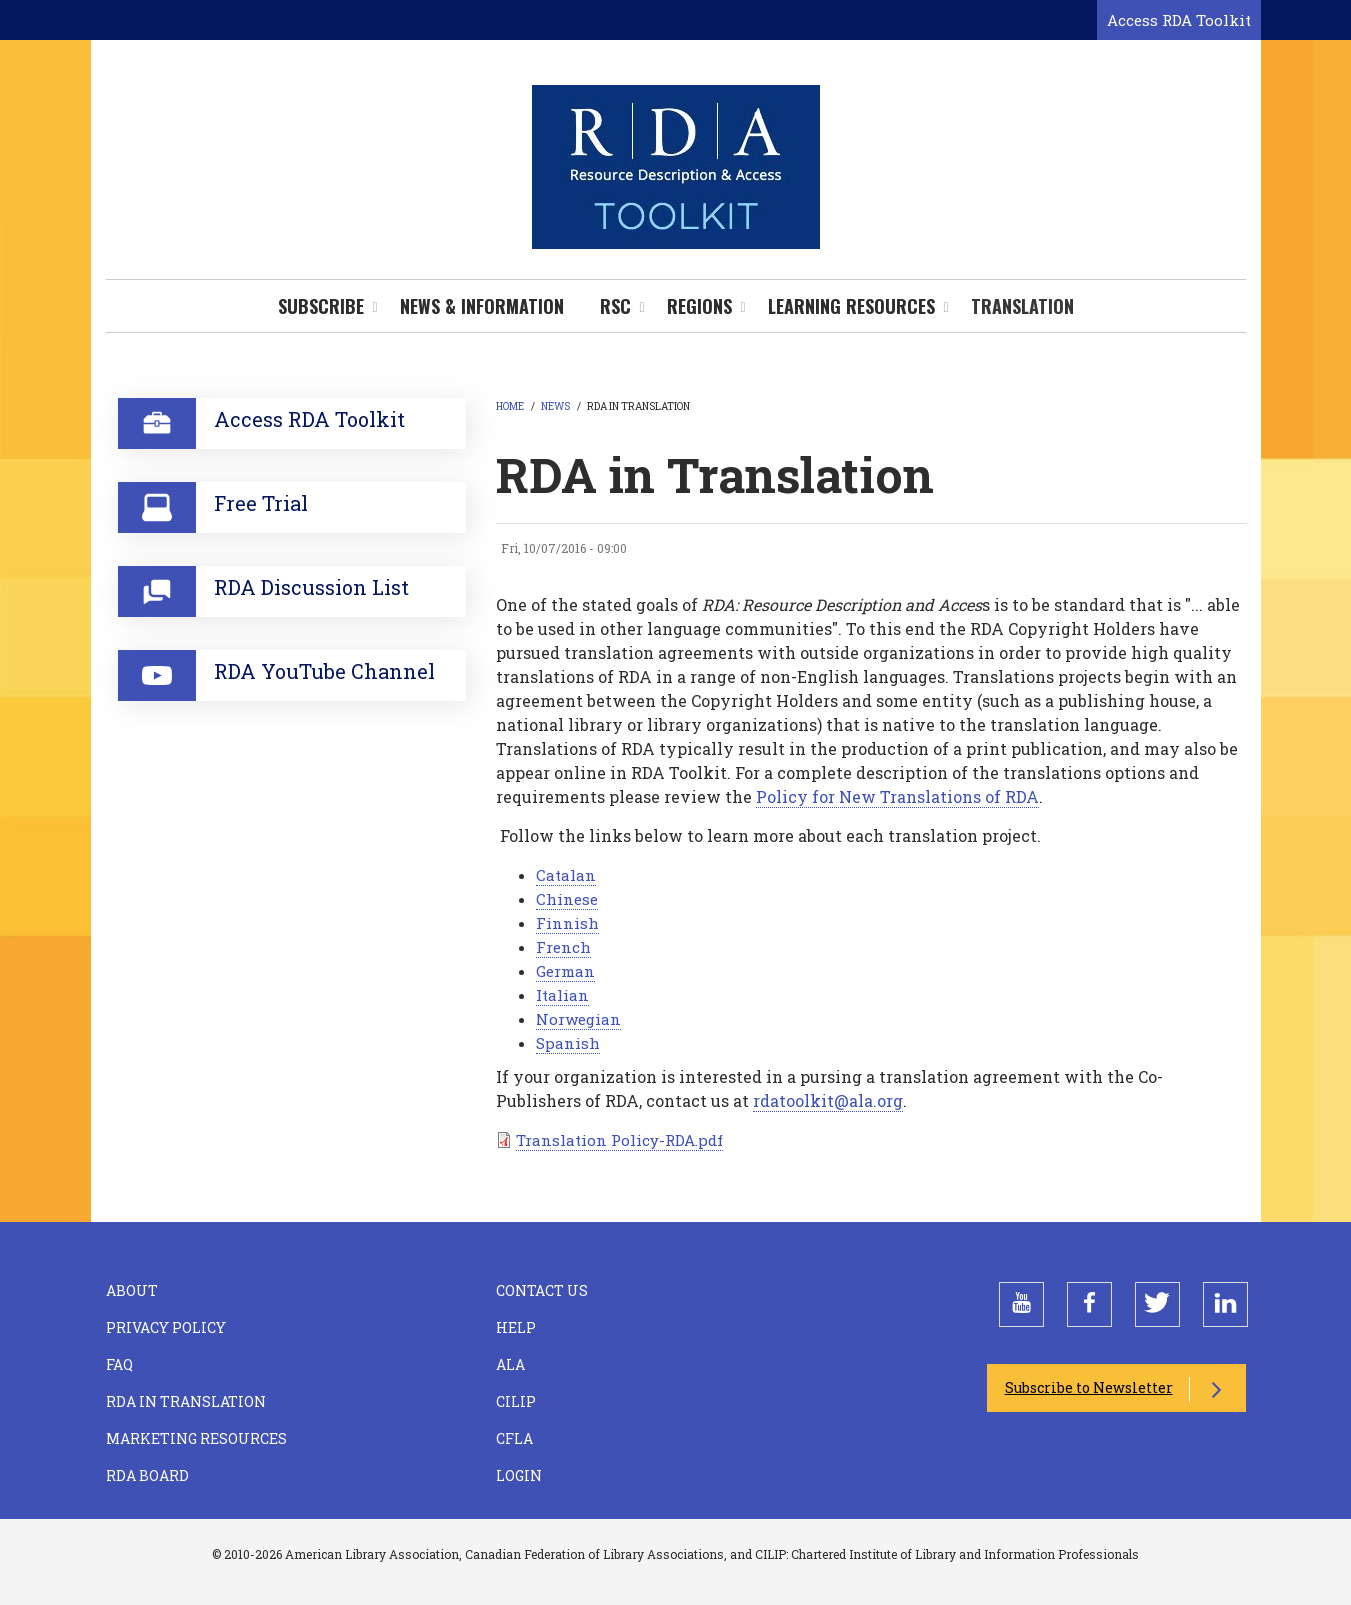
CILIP (516, 1401)
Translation (1022, 306)
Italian (562, 995)
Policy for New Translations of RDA (897, 796)
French (563, 947)
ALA (510, 1364)
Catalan (566, 875)
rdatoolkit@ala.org (828, 1100)
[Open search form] (1078, 21)
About (132, 1290)
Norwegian (578, 1019)
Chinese (567, 899)
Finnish (567, 923)
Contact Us (542, 1290)
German (565, 971)
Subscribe (321, 306)
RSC (615, 306)
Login (519, 1475)
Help (516, 1327)
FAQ (119, 1364)
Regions (699, 306)
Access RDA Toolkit (1179, 20)
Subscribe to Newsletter (1089, 1387)
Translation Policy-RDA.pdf (619, 1140)
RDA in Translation (186, 1401)
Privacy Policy (166, 1327)
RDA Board (147, 1475)
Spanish (568, 1043)
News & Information (482, 306)
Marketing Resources (196, 1438)
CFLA (514, 1438)
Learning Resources (851, 306)
